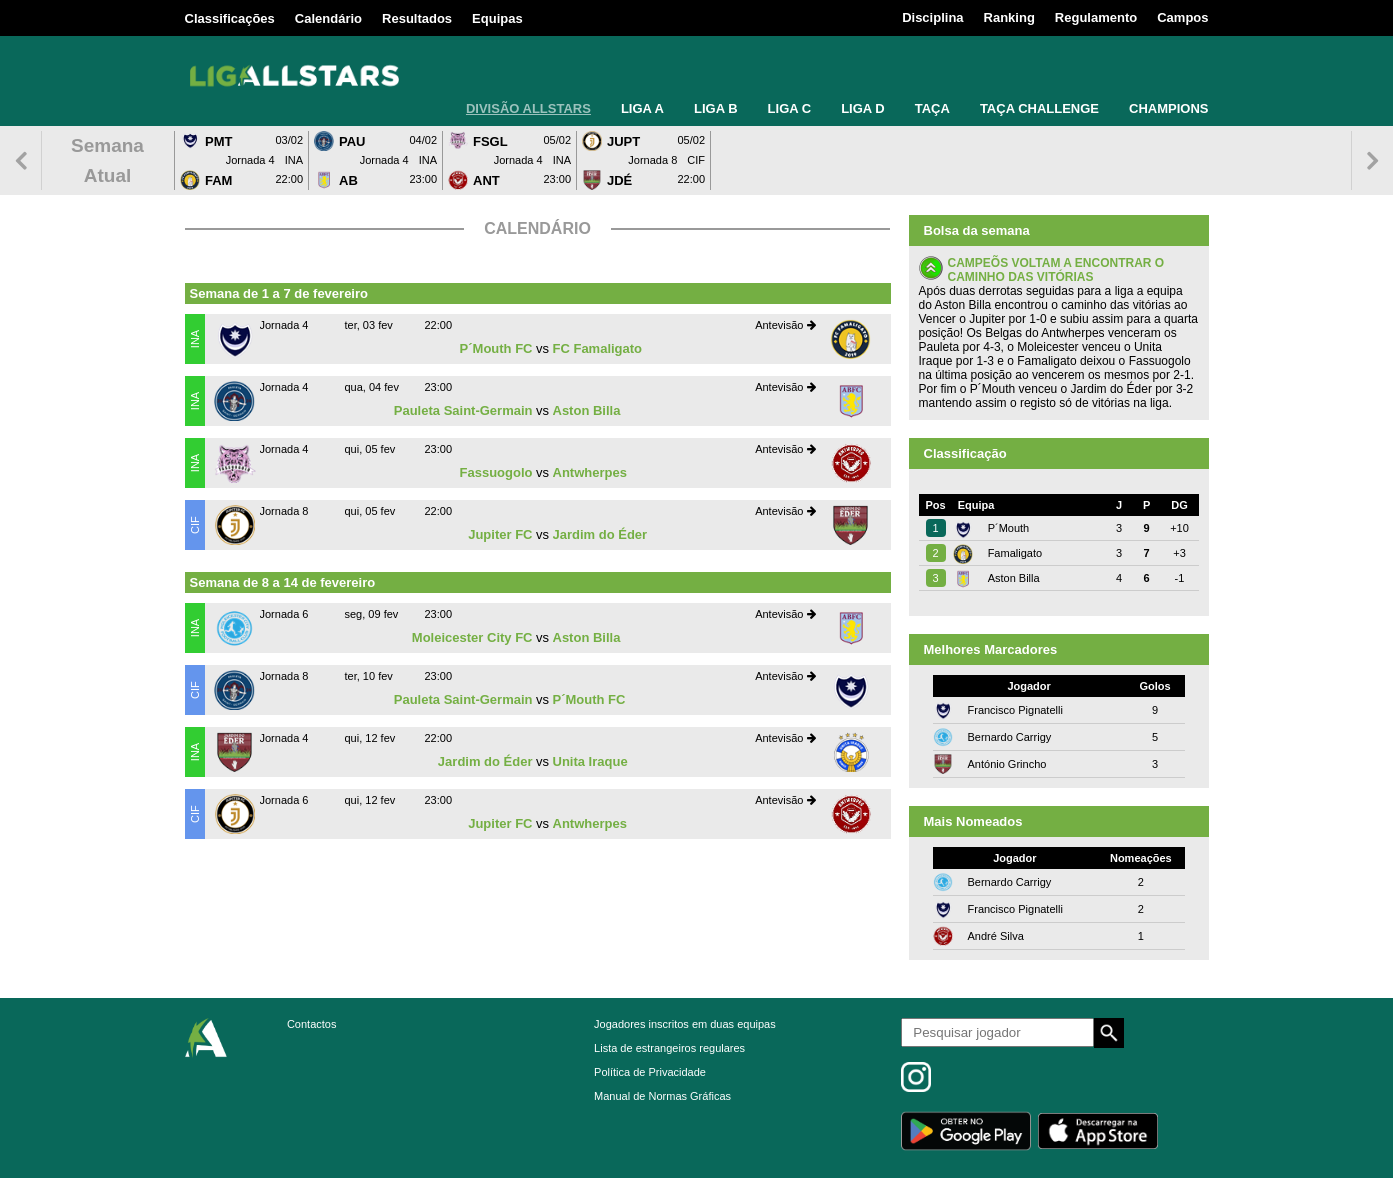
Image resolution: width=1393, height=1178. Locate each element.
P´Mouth (1009, 528)
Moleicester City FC (472, 637)
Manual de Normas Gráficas (662, 1096)
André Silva (996, 936)
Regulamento (1096, 17)
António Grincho (1007, 764)
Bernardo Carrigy (1010, 737)
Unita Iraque (590, 761)
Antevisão (785, 325)
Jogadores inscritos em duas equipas (685, 1024)
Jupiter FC (500, 534)
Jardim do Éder (600, 534)
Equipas (497, 18)
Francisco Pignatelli (1015, 710)
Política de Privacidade (650, 1072)
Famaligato (1015, 553)
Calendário (328, 18)
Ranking (1009, 17)
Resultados (417, 18)
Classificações (230, 18)
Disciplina (932, 17)
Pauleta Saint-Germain (463, 410)
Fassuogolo (496, 472)
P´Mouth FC (496, 348)
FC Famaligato (598, 348)
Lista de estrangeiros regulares (669, 1048)
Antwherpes (590, 472)
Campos (1182, 17)
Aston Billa (587, 410)
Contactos (312, 1024)
